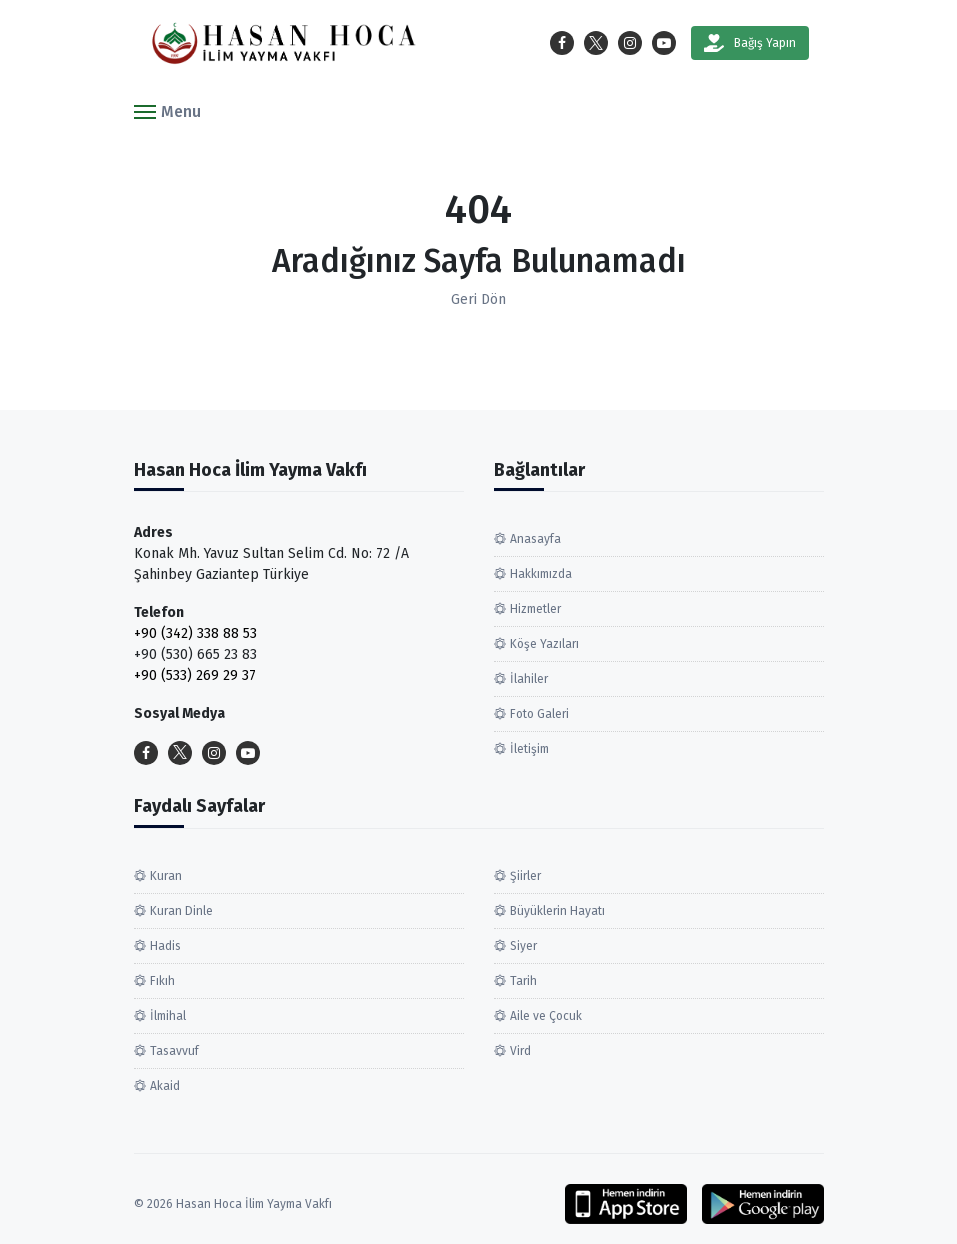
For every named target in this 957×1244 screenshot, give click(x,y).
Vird (520, 1051)
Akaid (165, 1086)
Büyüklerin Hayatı (557, 911)
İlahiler (529, 679)
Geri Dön (478, 299)
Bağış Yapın (750, 43)
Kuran (166, 876)
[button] (167, 110)
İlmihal (168, 1016)
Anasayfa (535, 539)
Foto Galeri (539, 714)
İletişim (529, 749)
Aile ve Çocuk (546, 1016)
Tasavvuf (174, 1051)
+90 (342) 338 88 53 (195, 633)
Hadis (165, 946)
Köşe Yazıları (544, 644)
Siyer (523, 946)
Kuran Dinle (181, 911)
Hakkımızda (541, 574)
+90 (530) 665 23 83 (195, 654)
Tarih (523, 981)
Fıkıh (162, 981)
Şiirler (525, 876)
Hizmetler (535, 609)
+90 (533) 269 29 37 (195, 675)
